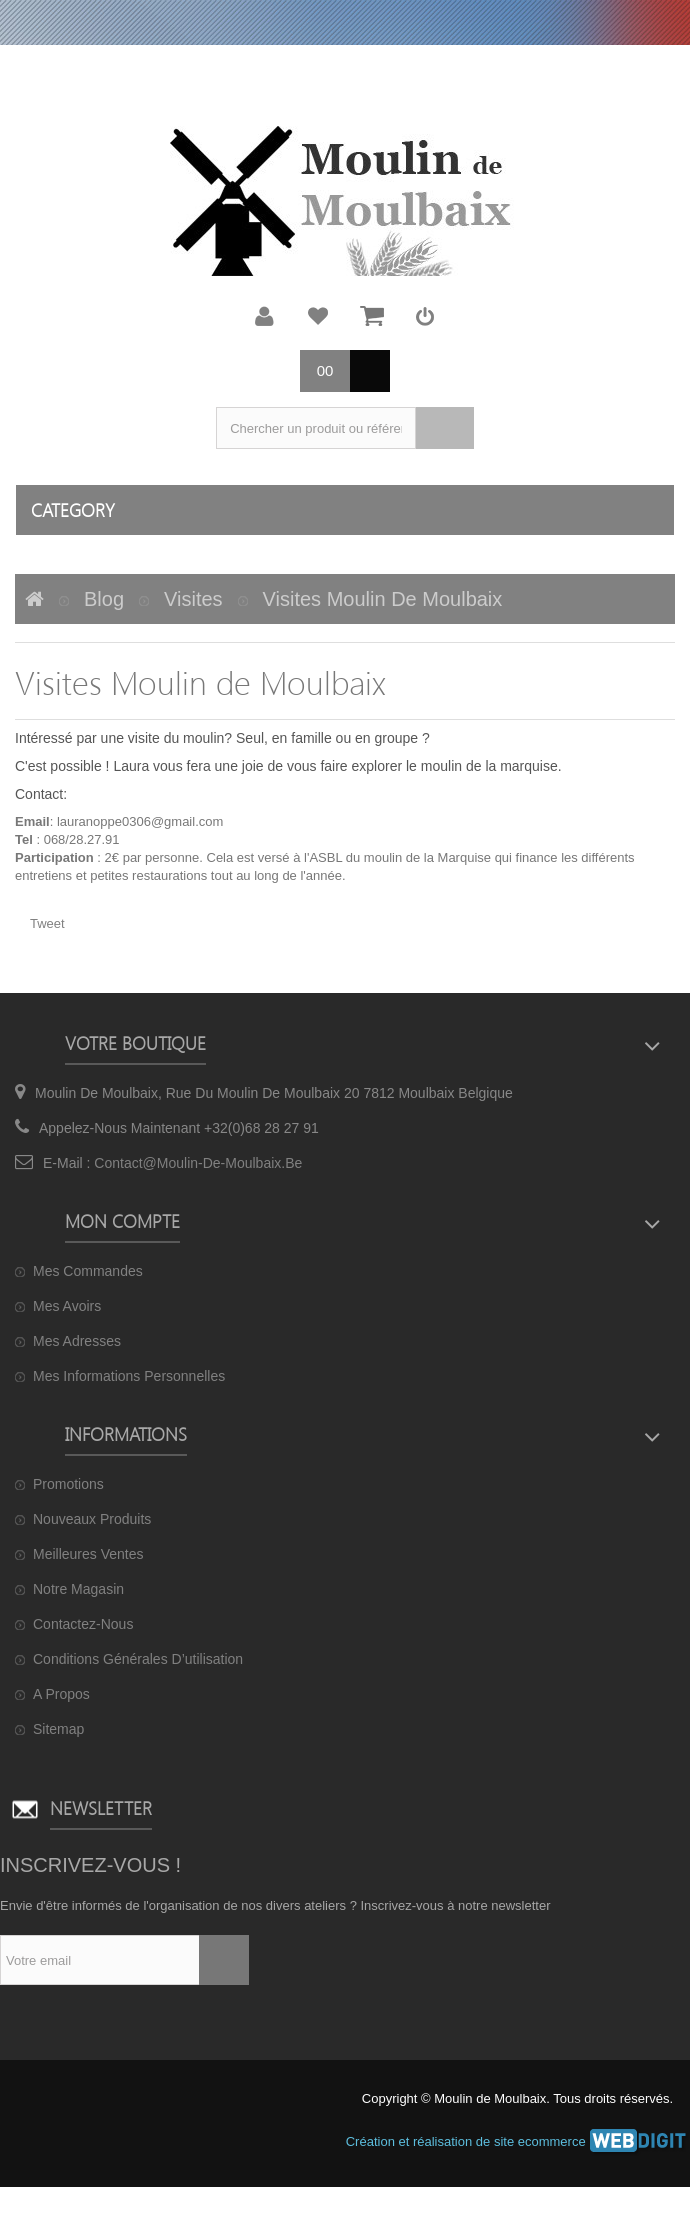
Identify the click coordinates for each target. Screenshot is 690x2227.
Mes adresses (77, 1341)
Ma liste (318, 316)
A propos (61, 1694)
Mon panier (372, 316)
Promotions (68, 1484)
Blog (104, 599)
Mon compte (265, 316)
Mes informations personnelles (129, 1376)
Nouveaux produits (92, 1519)
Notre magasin (78, 1589)
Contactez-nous (83, 1624)
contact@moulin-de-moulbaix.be (198, 1163)
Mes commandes (88, 1271)
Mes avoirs (67, 1306)
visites (193, 599)
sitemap (58, 1729)
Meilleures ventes (88, 1554)
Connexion (425, 316)
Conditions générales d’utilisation (138, 1659)
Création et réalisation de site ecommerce (518, 2141)
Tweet (47, 923)
